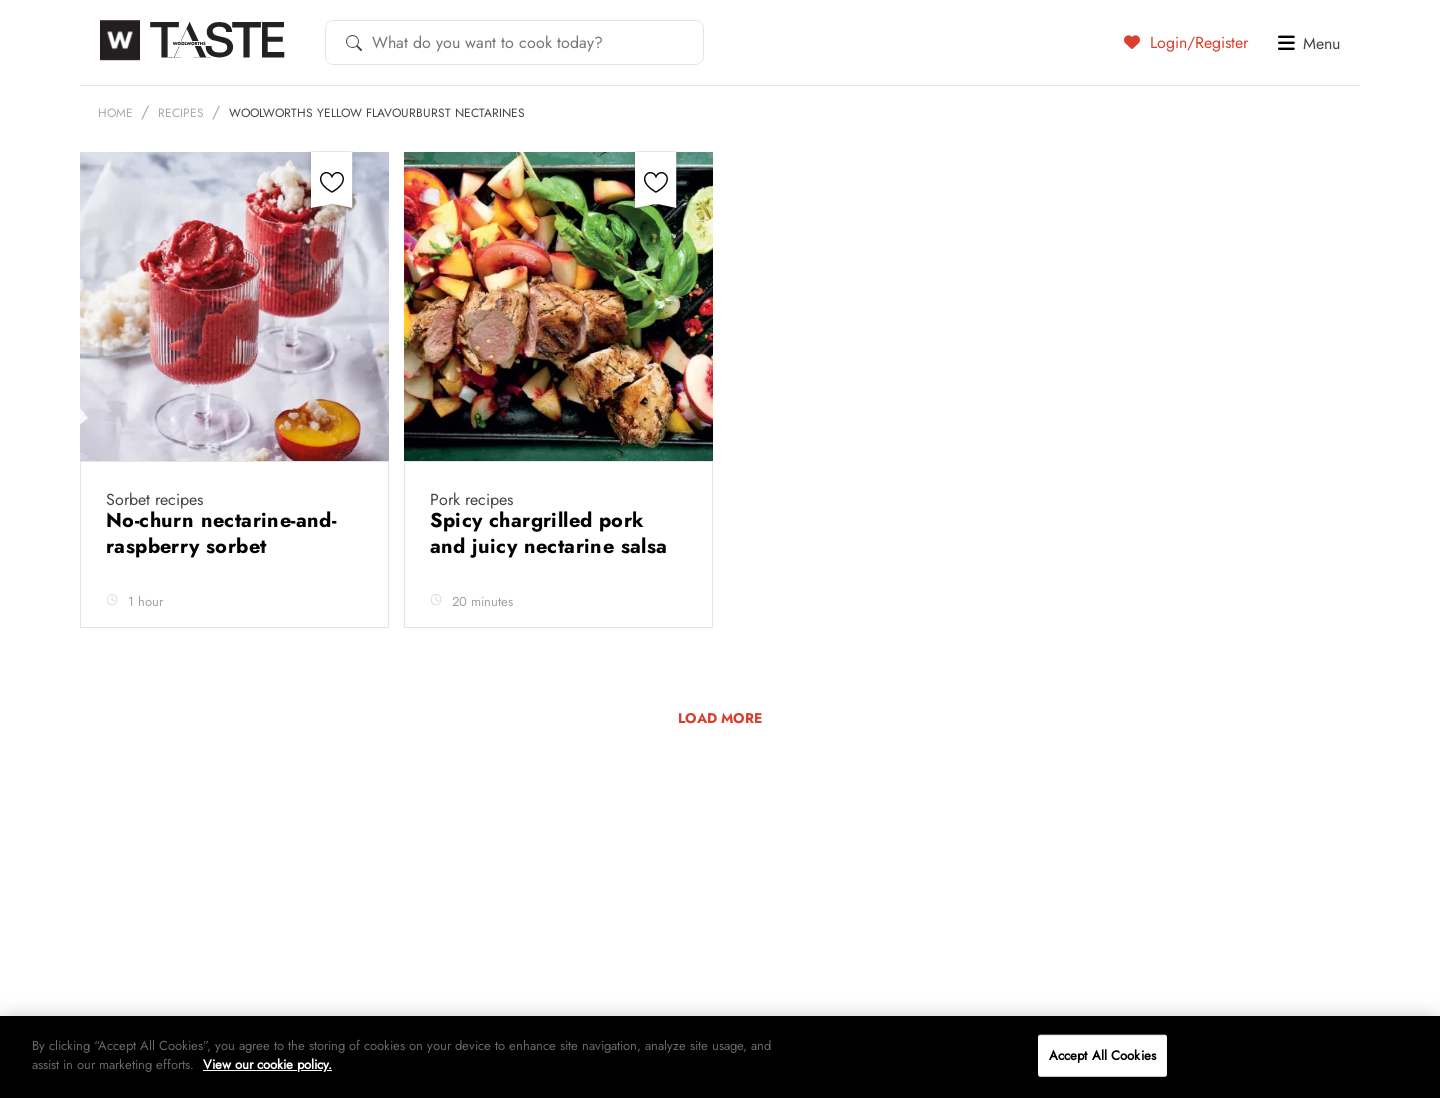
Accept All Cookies (1102, 1055)
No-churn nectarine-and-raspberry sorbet (221, 533)
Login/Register (1186, 42)
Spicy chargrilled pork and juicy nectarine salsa (552, 533)
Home (115, 113)
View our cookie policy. (267, 1064)
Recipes (181, 113)
